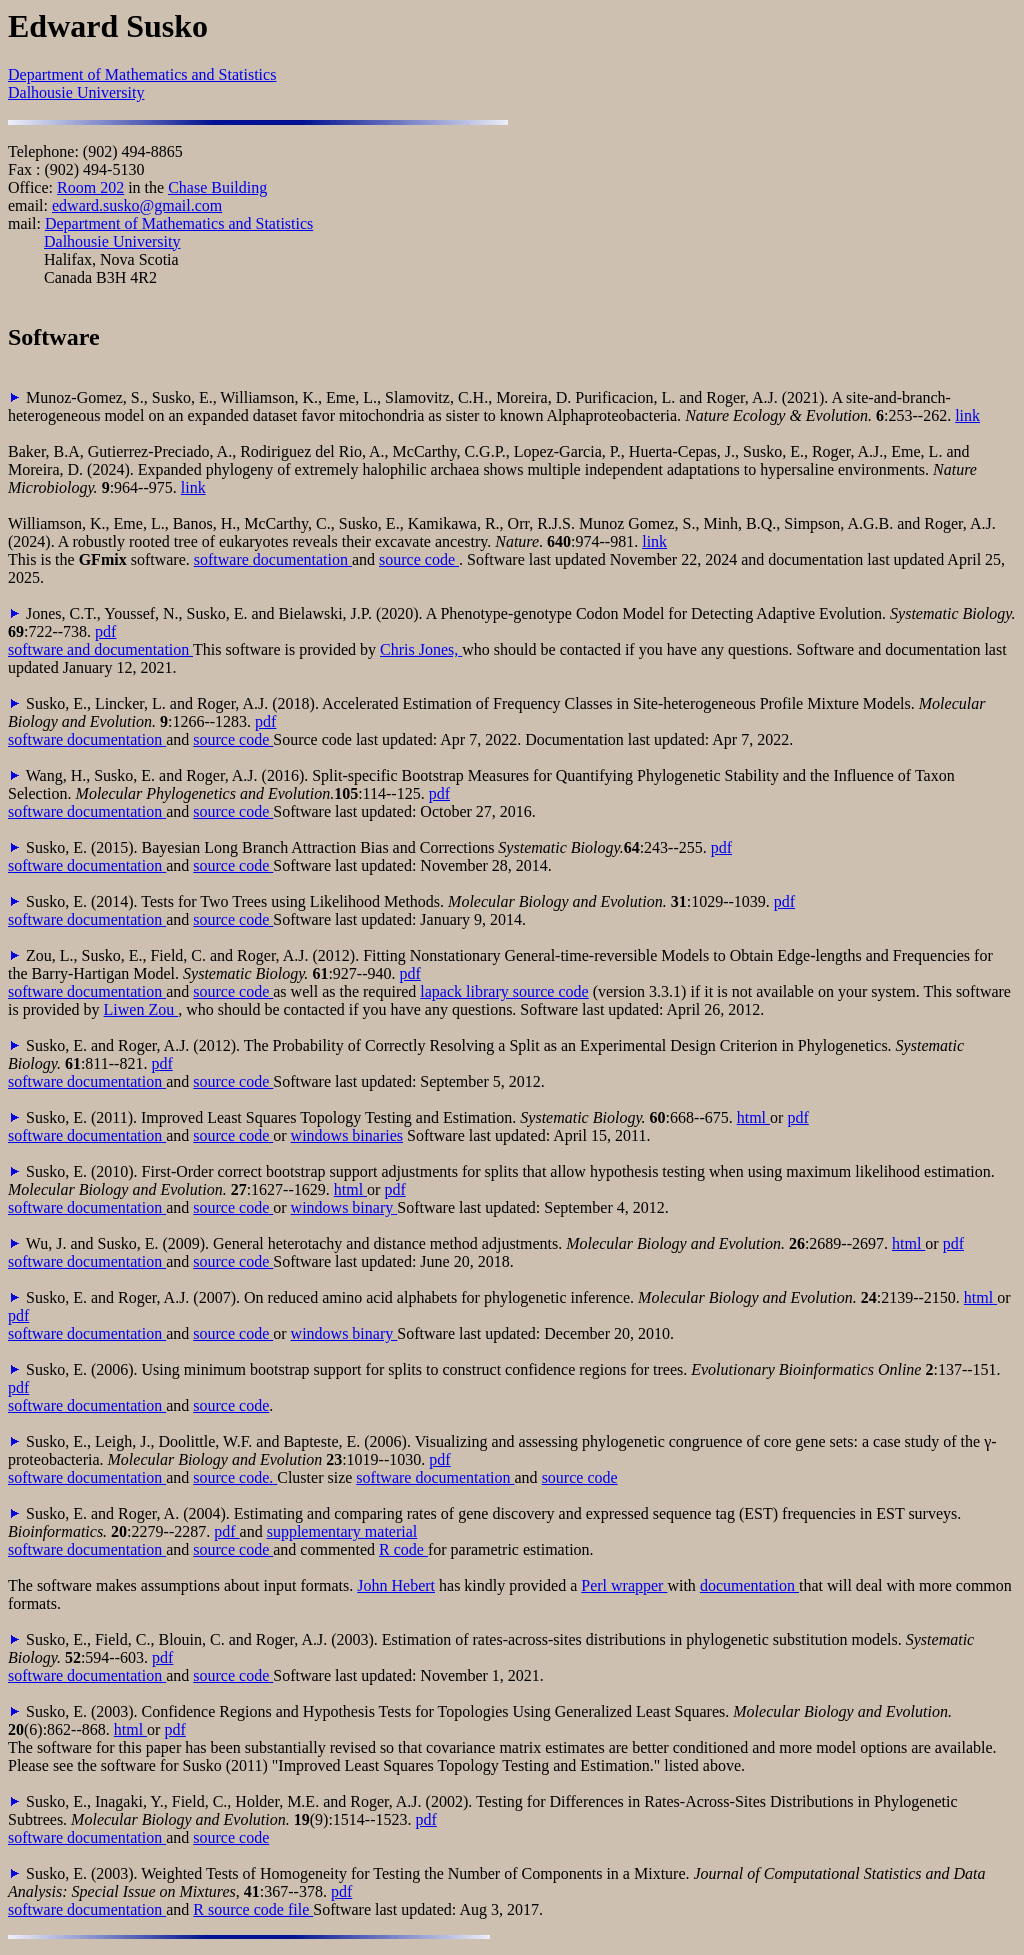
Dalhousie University (76, 92)
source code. (235, 1477)
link (967, 415)
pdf (105, 631)
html (753, 1117)
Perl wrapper (624, 1585)
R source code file (253, 1909)
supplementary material (342, 1531)
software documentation (273, 559)
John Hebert (396, 1585)
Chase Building (217, 187)
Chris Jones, (421, 649)
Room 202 (90, 187)
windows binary (344, 1207)
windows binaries (347, 1135)
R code (403, 1549)
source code (419, 559)
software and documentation (100, 649)
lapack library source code (504, 991)
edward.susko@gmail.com (137, 205)
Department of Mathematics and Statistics (142, 74)
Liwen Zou (141, 1009)
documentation (749, 1585)
